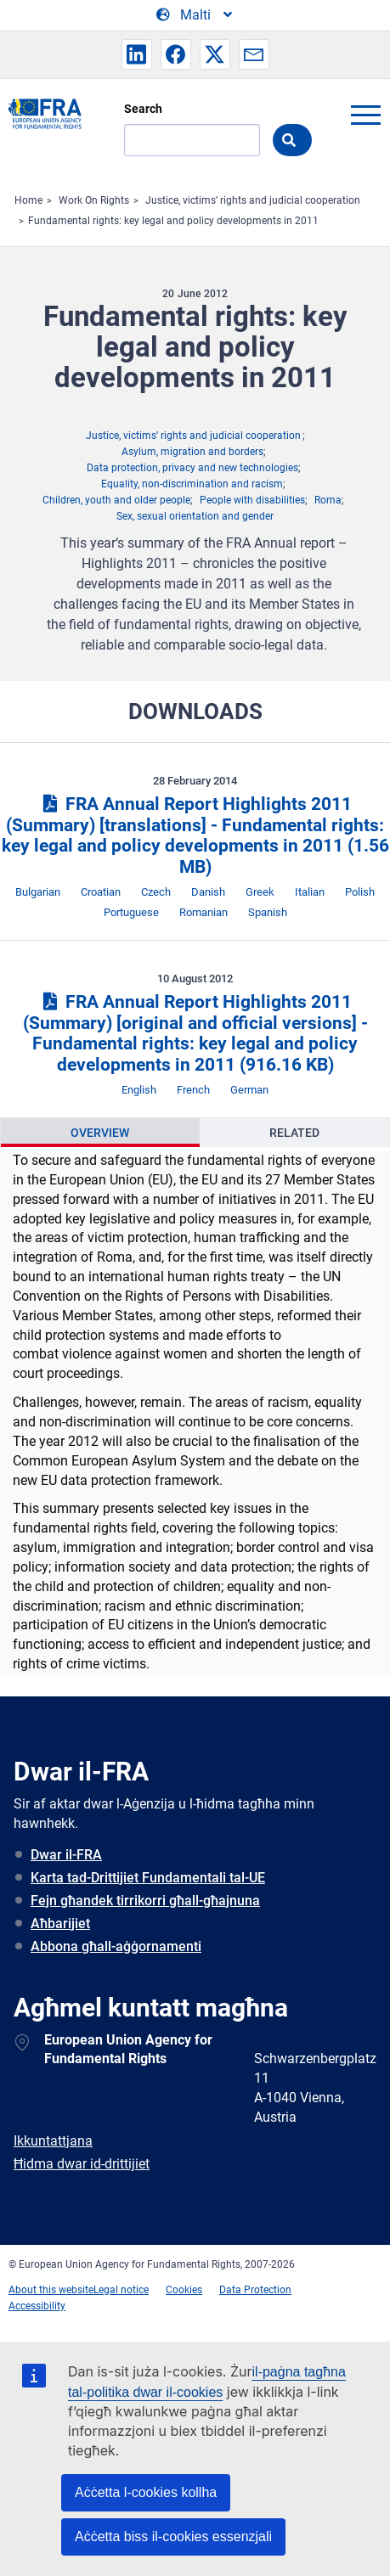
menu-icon (365, 114)
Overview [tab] (100, 1132)
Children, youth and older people (116, 500)
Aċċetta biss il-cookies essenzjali (173, 2536)
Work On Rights (94, 200)
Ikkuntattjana (53, 2141)
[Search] (192, 140)
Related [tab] (294, 1132)
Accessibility (36, 2306)
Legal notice (121, 2290)
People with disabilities (252, 500)
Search (143, 108)
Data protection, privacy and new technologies (192, 468)
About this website (50, 2290)
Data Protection (255, 2290)
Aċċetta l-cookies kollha (146, 2492)
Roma (328, 500)
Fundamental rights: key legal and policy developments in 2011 (173, 221)
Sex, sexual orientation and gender (195, 516)
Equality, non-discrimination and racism (192, 484)
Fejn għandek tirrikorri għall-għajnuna (145, 1901)
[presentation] (100, 1132)
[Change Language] (195, 15)
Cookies (184, 2290)
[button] (137, 54)
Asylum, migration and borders (192, 452)
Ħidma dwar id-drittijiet (82, 2164)
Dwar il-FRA (66, 1855)
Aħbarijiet (60, 1923)
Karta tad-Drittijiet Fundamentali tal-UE (148, 1878)
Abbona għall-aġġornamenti (116, 1946)
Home (28, 200)
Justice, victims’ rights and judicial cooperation (252, 200)
